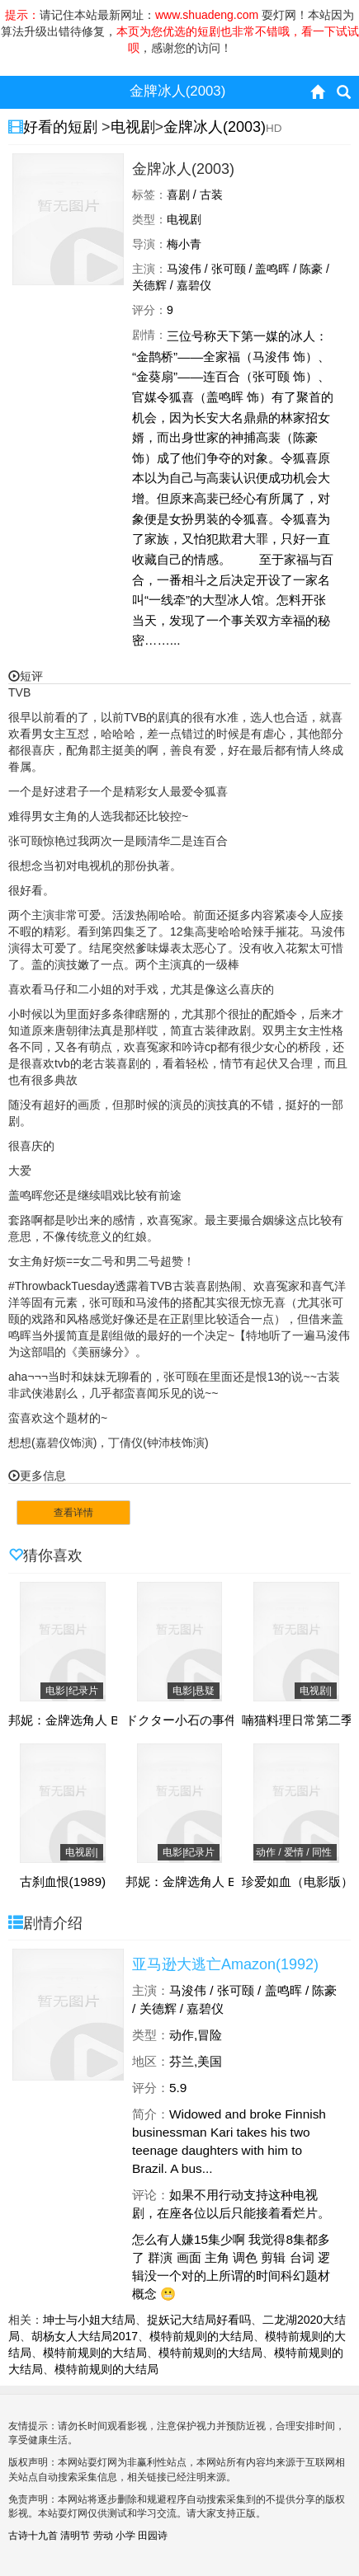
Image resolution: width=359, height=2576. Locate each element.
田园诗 (153, 2535)
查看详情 (73, 1512)
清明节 (75, 2535)
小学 (125, 2535)
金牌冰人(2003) (214, 127)
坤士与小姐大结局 (89, 2319)
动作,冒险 (195, 2035)
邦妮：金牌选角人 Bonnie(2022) (97, 1720)
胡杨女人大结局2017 (84, 2336)
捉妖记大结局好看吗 (199, 2319)
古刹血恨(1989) (63, 1882)
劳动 (103, 2535)
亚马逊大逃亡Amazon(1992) (225, 1964)
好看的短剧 (62, 127)
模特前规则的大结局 (201, 2336)
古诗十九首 (33, 2535)
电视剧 (133, 127)
